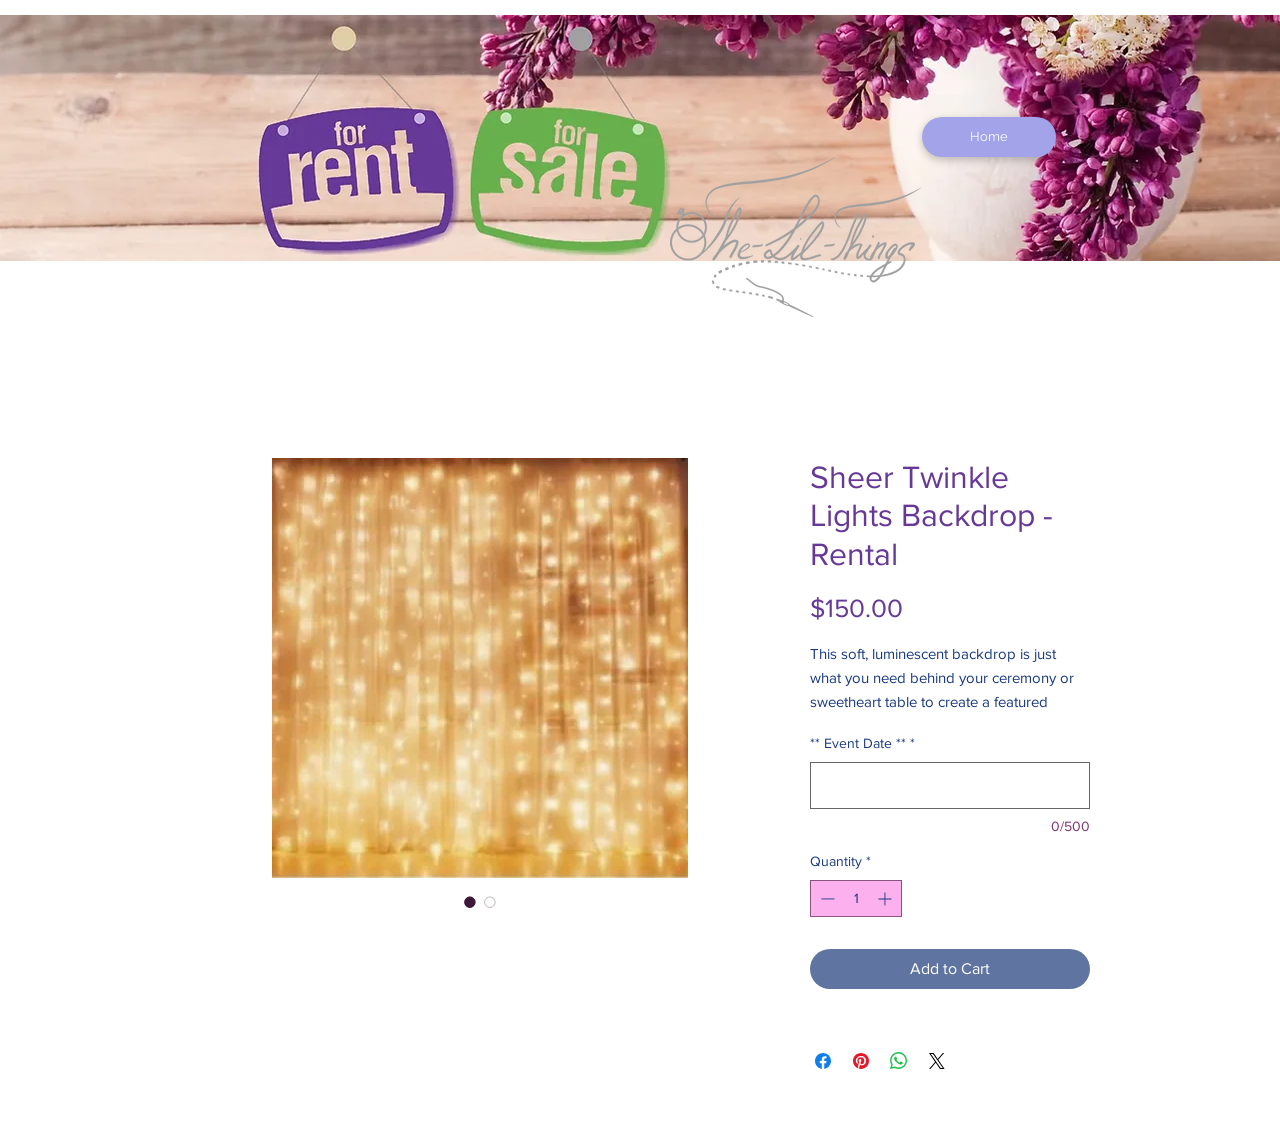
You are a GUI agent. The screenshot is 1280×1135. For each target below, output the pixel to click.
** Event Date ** (862, 743)
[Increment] (886, 898)
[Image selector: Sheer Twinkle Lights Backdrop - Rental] (470, 902)
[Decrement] (825, 898)
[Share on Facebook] (823, 1061)
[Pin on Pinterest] (861, 1061)
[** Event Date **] (950, 785)
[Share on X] (937, 1061)
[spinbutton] (856, 898)
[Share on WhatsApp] (899, 1061)
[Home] (989, 137)
